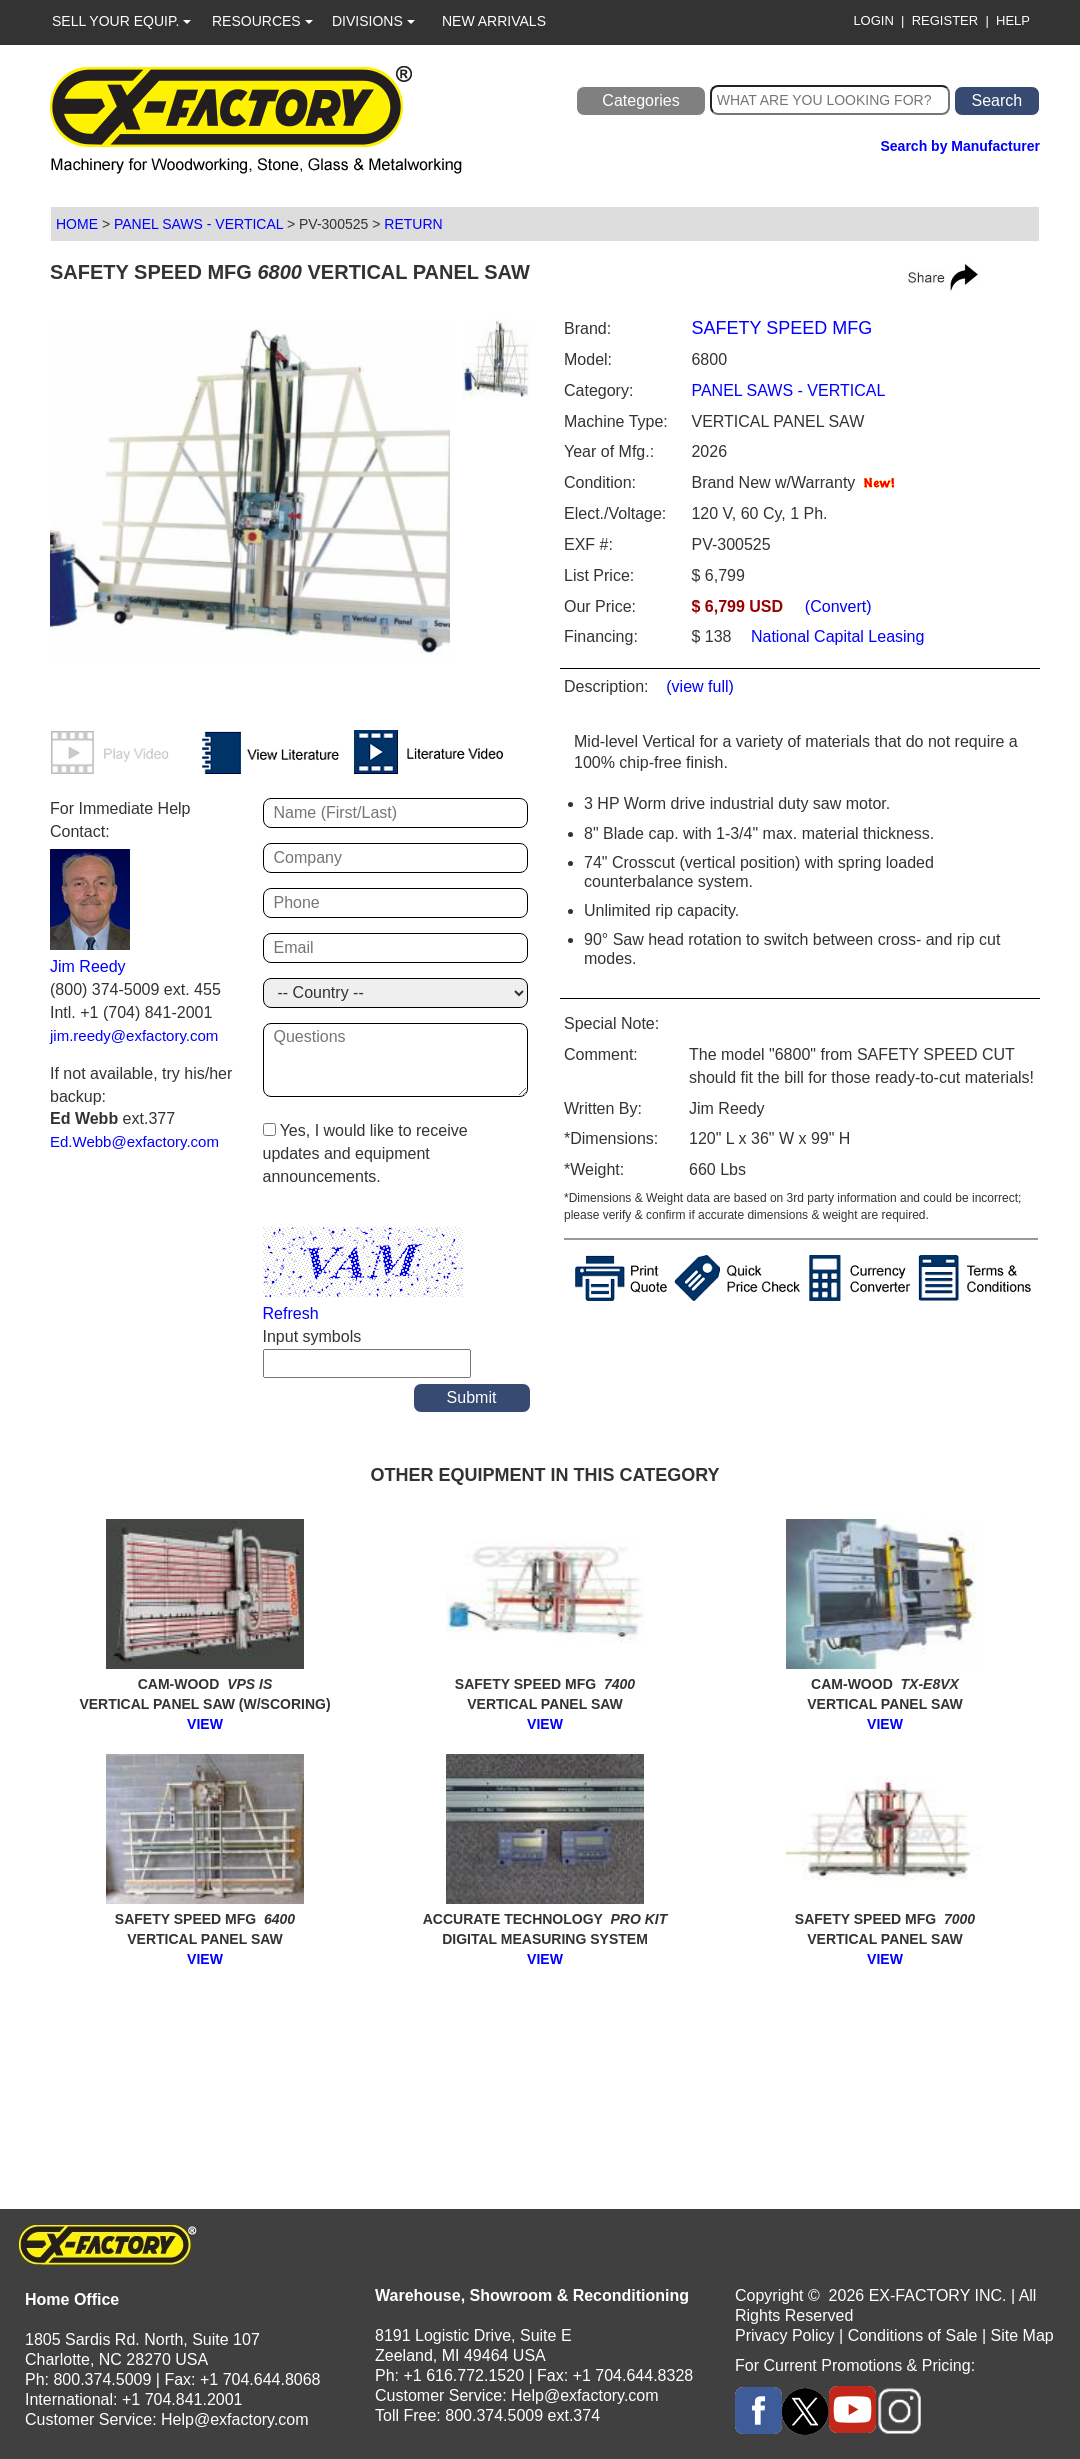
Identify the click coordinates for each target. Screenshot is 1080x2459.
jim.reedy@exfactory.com (134, 1035)
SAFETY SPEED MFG (781, 328)
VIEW (205, 1724)
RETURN (413, 224)
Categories (640, 100)
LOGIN (873, 20)
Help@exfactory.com (235, 2419)
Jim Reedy (88, 966)
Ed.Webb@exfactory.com (134, 1141)
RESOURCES (262, 21)
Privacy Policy (785, 2335)
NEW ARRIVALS (494, 21)
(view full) (700, 686)
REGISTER (945, 20)
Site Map (1022, 2335)
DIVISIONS (373, 21)
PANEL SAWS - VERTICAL (198, 224)
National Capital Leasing (836, 636)
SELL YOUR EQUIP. (121, 21)
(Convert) (838, 606)
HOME (77, 224)
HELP (1013, 20)
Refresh (291, 1313)
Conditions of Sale (913, 2335)
